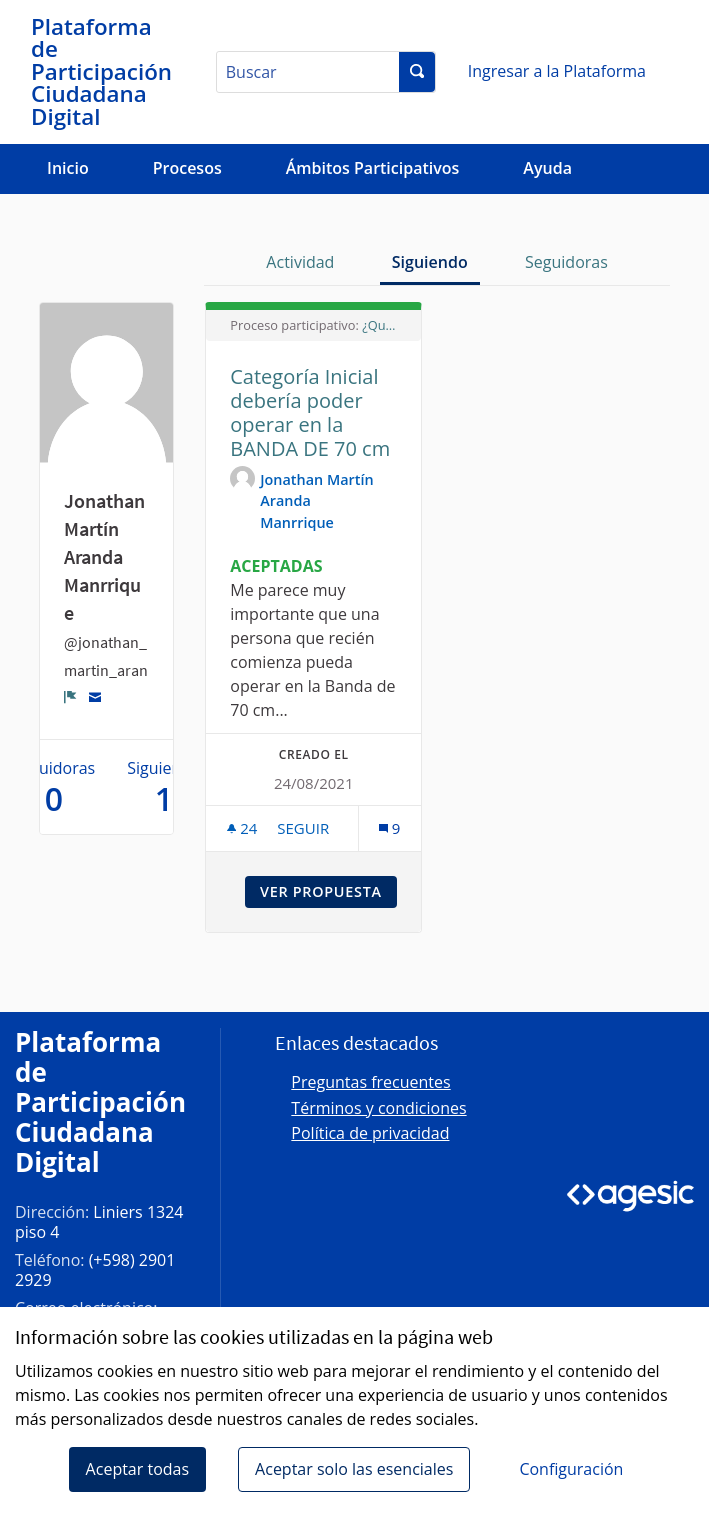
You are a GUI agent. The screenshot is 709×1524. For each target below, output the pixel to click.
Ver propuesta (328, 891)
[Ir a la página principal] (102, 72)
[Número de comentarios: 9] (390, 828)
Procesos (187, 168)
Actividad (300, 262)
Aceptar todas (137, 1469)
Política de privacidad (370, 1133)
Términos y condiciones (378, 1108)
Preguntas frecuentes (370, 1082)
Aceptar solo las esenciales (354, 1469)
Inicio (68, 168)
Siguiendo (430, 262)
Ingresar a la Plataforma (557, 71)
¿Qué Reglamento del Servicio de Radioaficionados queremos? (379, 325)
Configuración (571, 1469)
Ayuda (547, 168)
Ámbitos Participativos (373, 168)
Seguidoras (566, 262)
